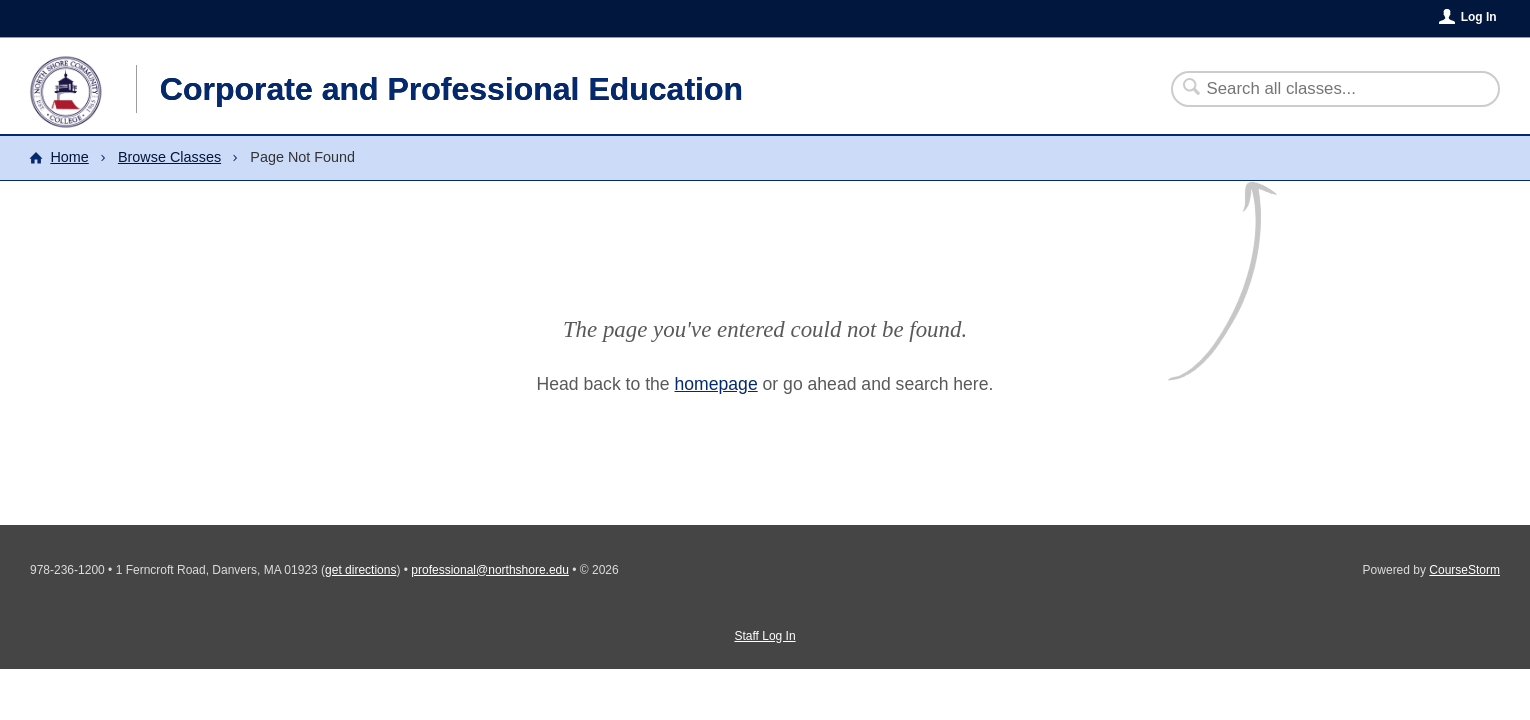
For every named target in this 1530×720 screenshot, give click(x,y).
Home (69, 157)
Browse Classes (169, 157)
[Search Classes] (1323, 89)
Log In (1479, 17)
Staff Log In (764, 636)
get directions (360, 570)
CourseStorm (1464, 570)
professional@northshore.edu (490, 570)
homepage (716, 384)
